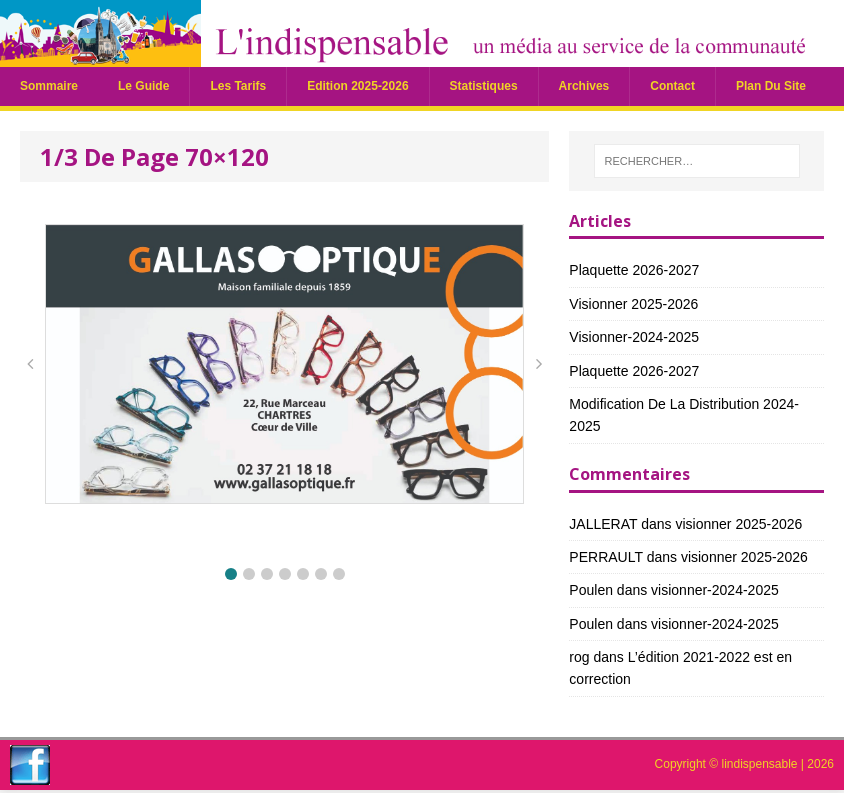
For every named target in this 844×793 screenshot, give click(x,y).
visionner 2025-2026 (633, 304)
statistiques (484, 86)
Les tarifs (238, 86)
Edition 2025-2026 (357, 86)
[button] (231, 574)
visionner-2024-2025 (634, 337)
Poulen (591, 590)
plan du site (771, 86)
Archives (584, 86)
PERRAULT (605, 557)
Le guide (143, 86)
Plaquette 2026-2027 (634, 270)
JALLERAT (603, 524)
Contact (672, 86)
